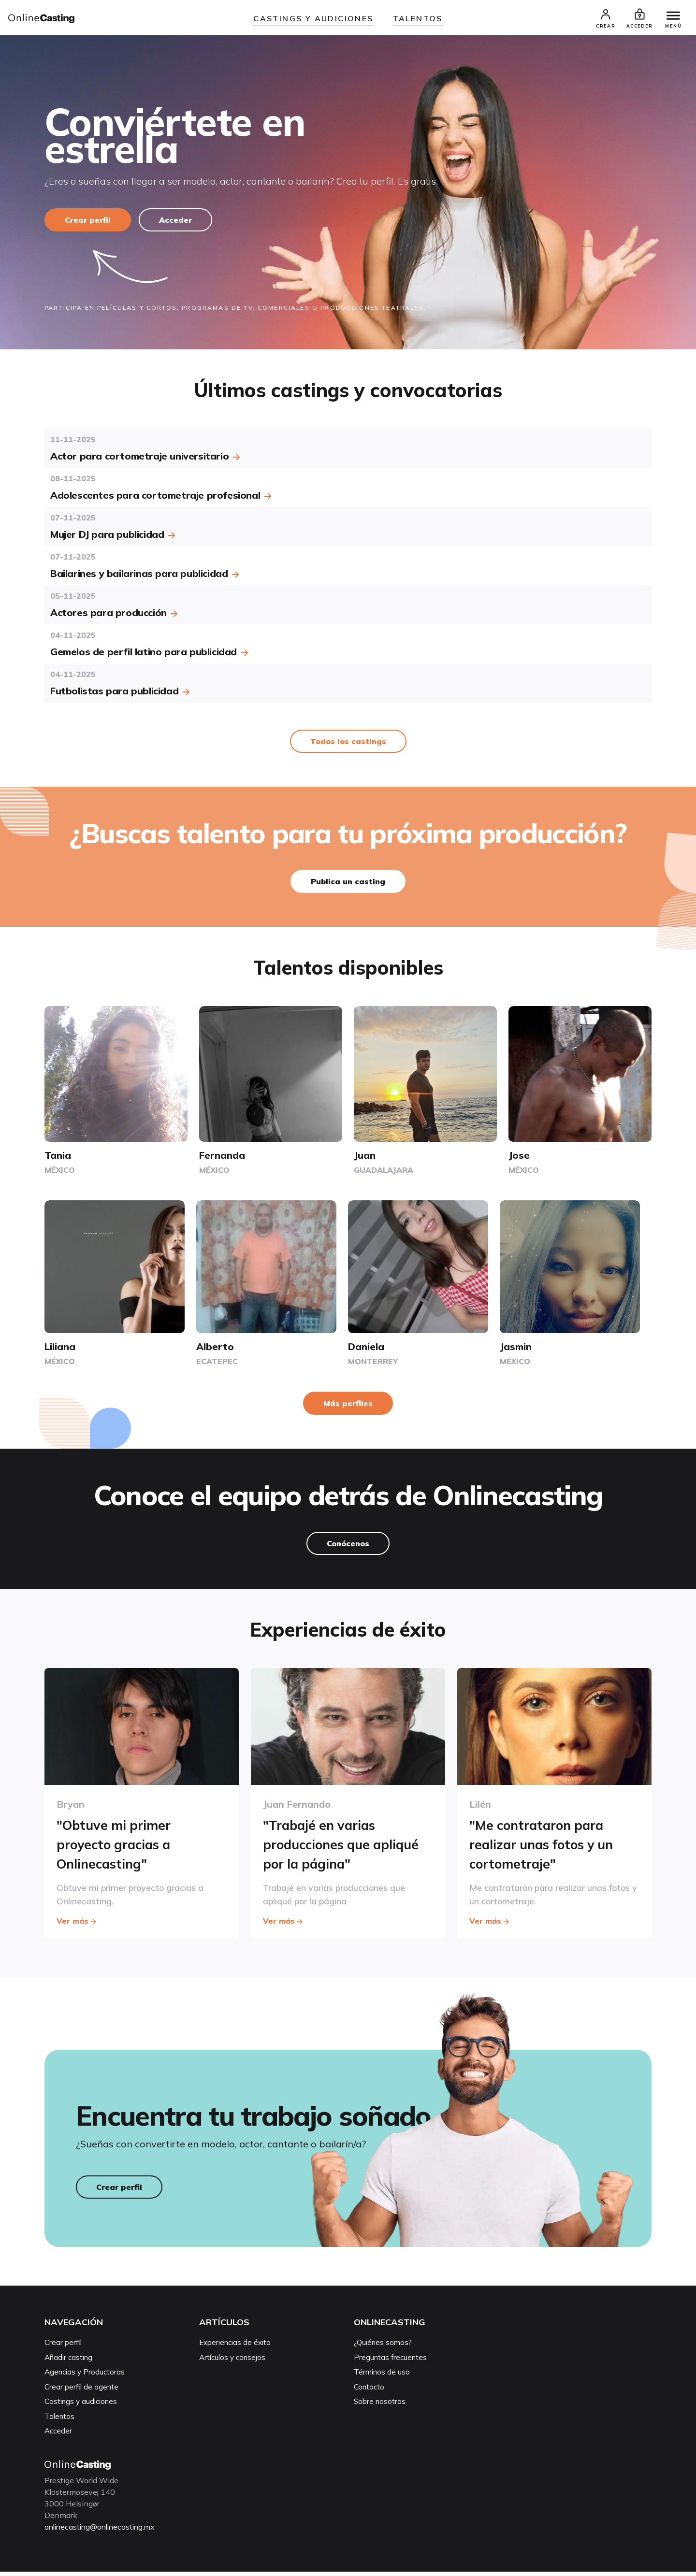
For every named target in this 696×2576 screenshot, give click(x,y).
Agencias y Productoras (84, 2376)
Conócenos (348, 1547)
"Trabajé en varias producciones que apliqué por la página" (346, 1846)
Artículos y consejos (232, 2361)
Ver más (77, 1922)
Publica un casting (348, 884)
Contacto (369, 2391)
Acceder (176, 223)
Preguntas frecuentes (390, 2361)
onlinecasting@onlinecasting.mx (102, 2531)
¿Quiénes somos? (383, 2347)
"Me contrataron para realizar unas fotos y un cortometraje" (546, 1846)
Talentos (418, 18)
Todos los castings (348, 744)
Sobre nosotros (380, 2406)
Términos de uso (382, 2376)
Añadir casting (68, 2361)
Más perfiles (348, 1406)
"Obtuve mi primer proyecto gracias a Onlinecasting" (117, 1846)
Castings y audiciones (313, 18)
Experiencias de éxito (235, 2347)
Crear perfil (88, 223)
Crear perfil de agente (81, 2391)
